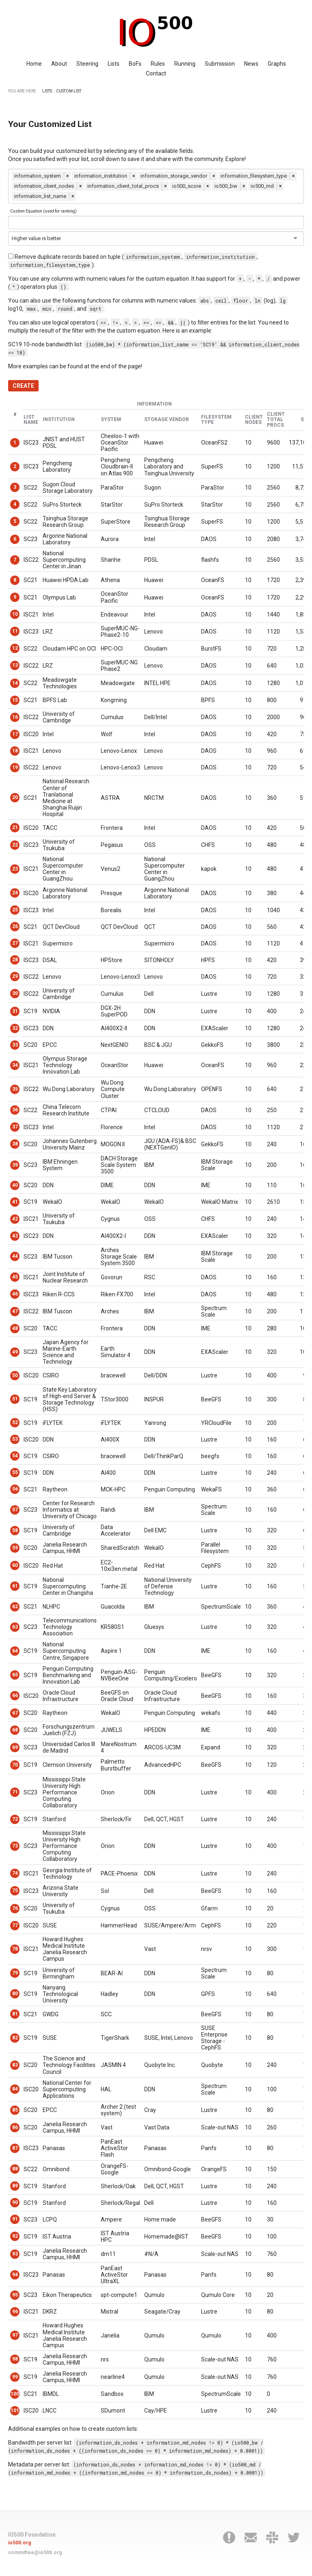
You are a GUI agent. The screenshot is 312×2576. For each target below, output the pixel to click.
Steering (87, 63)
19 (15, 767)
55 (15, 1472)
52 (15, 1422)
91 (15, 2219)
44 (15, 1256)
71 (15, 1792)
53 (15, 1439)
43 (15, 1236)
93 (15, 2254)
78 (15, 1949)
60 (15, 1565)
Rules (158, 63)
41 (15, 1202)
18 (15, 751)
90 (15, 2202)
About (59, 63)
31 (15, 1011)
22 (15, 845)
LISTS (47, 91)
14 (15, 683)
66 (15, 1695)
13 (15, 665)
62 (15, 1606)
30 (15, 993)
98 (15, 2359)
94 (15, 2274)
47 (15, 1311)
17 (15, 734)
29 (15, 976)
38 (15, 1144)
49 (15, 1352)
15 (15, 700)
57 (15, 1510)
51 (15, 1399)
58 (15, 1530)
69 (15, 1747)
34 (15, 1065)
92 (15, 2236)
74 (15, 1873)
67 (15, 1713)
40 (15, 1185)
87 (15, 2148)
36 (15, 1110)
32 (15, 1028)
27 (15, 943)
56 (15, 1489)
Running (184, 63)
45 (15, 1277)
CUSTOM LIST (68, 91)
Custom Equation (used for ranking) (43, 211)
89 (15, 2186)
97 (15, 2335)
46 (15, 1294)
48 (15, 1328)
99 (15, 2377)
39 (15, 1165)
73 (15, 1846)
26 (15, 926)
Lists (113, 63)
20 (15, 797)
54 (15, 1456)
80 (15, 1993)
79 (15, 1973)
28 (15, 960)
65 (15, 1675)
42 (15, 1219)
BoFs (135, 63)
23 (15, 869)
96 (15, 2311)
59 (15, 1548)
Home (34, 63)
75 (15, 1890)
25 (15, 910)
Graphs (277, 63)
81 (15, 2014)
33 (15, 1045)
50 (15, 1375)
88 (15, 2169)
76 (15, 1908)
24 (15, 893)
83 (15, 2065)
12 (15, 648)
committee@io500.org (35, 2552)
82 (15, 2038)
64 (15, 1651)
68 (15, 1730)
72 (15, 1819)
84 (15, 2089)
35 (15, 1089)
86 (15, 2127)
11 (15, 631)
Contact (156, 73)
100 (15, 2394)
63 (15, 1627)
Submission (220, 63)
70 (15, 1765)
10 (15, 614)
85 (15, 2110)
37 (15, 1127)
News (251, 63)
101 (15, 2410)
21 (15, 827)
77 (15, 1925)
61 (15, 1586)
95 (15, 2295)
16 (15, 717)
